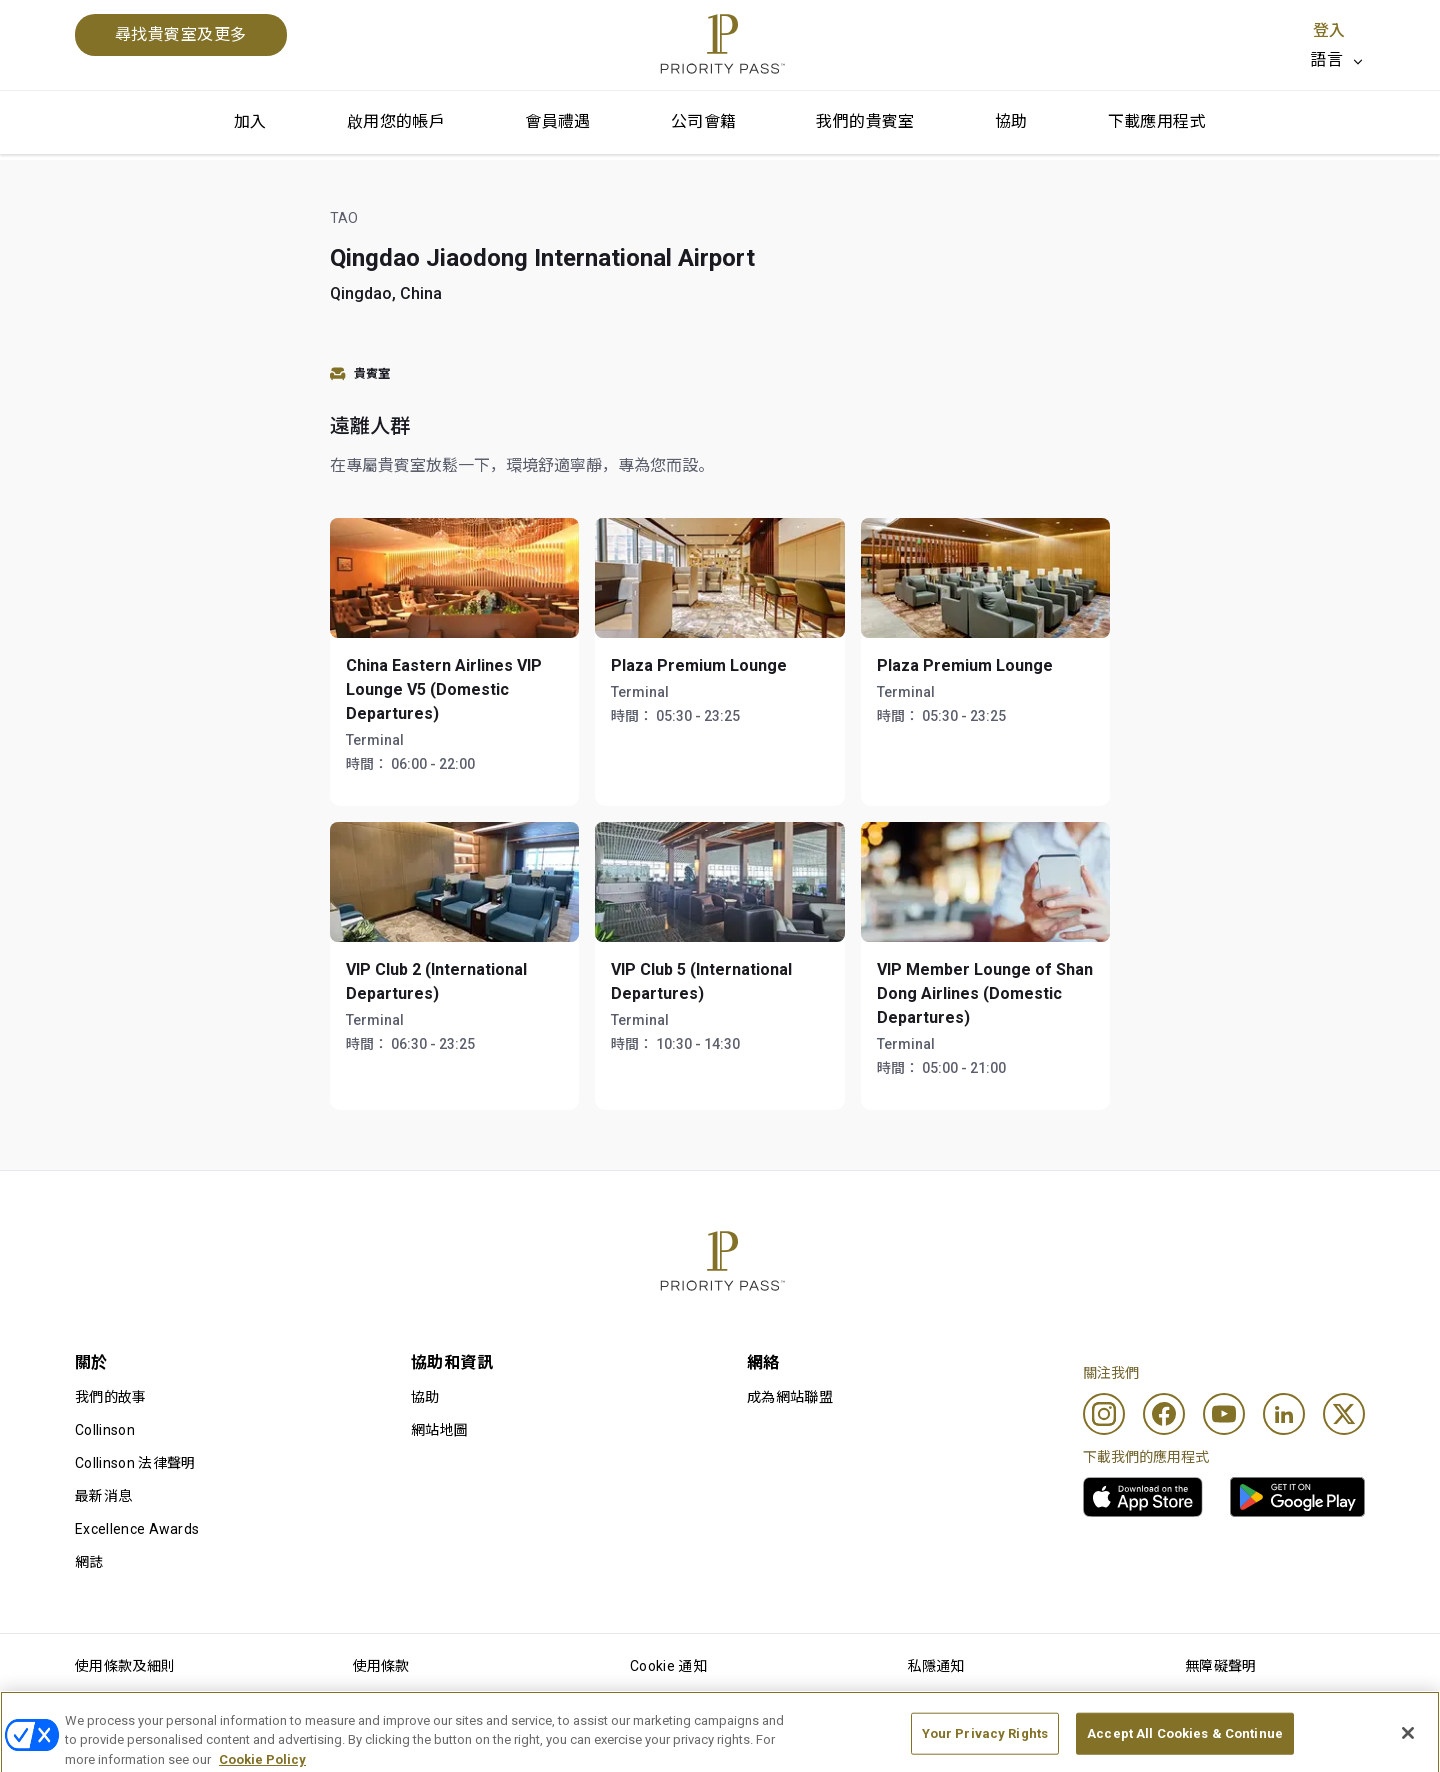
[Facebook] (1164, 1414)
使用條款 (381, 1666)
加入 (250, 121)
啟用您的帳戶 (396, 121)
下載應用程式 (1157, 121)
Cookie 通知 (668, 1666)
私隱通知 (936, 1666)
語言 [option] (1326, 59)
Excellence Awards (137, 1529)
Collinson (105, 1430)
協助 (1011, 121)
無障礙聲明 (1221, 1666)
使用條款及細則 (125, 1666)
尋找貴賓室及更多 (181, 34)
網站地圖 (439, 1430)
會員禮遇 (558, 121)
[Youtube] (1224, 1414)
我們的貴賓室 (865, 121)
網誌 (89, 1562)
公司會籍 (704, 121)
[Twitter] (1344, 1414)
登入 (1329, 30)
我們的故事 (111, 1397)
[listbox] (1337, 60)
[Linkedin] (1284, 1414)
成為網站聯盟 (790, 1397)
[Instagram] (1104, 1414)
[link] (1143, 1497)
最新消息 (103, 1496)
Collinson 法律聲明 (135, 1463)
